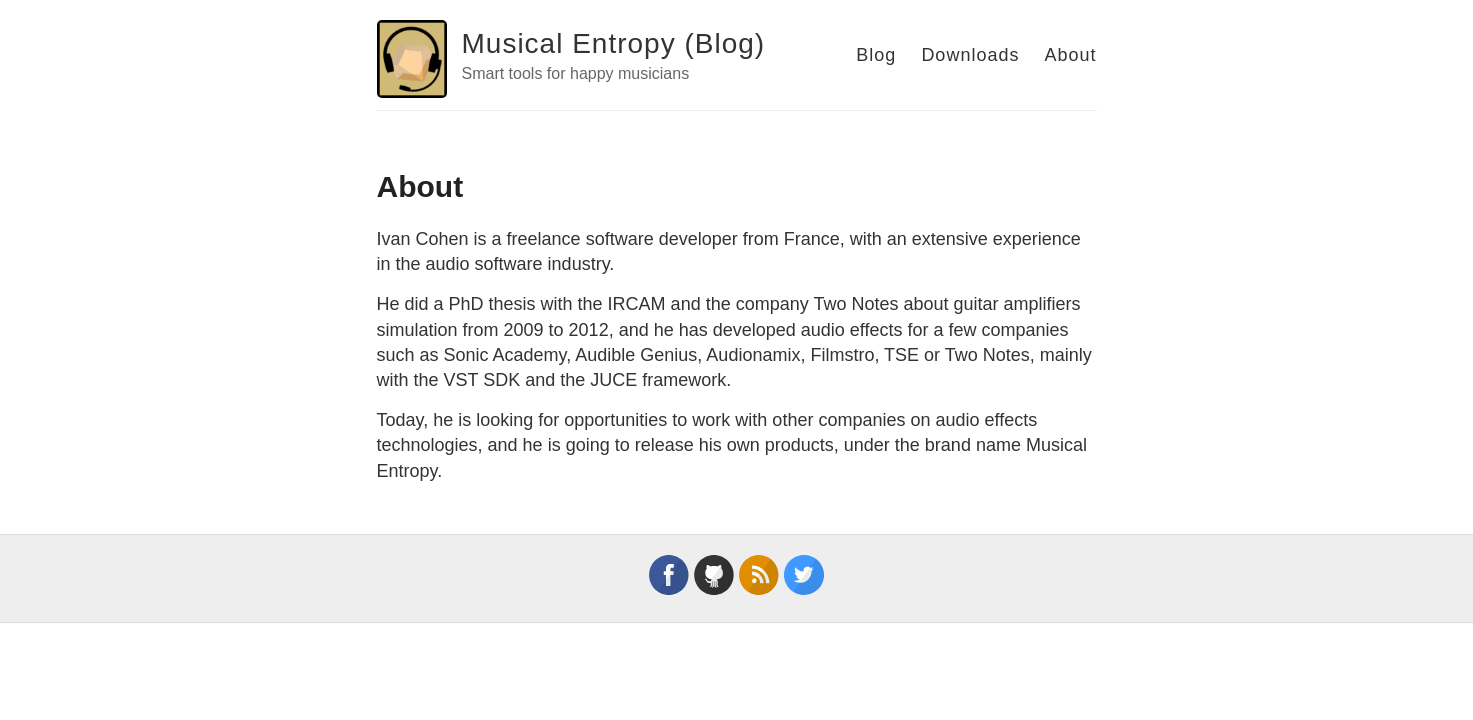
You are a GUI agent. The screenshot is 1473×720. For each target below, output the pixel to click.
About (1070, 55)
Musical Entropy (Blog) (614, 43)
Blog (876, 55)
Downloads (970, 55)
